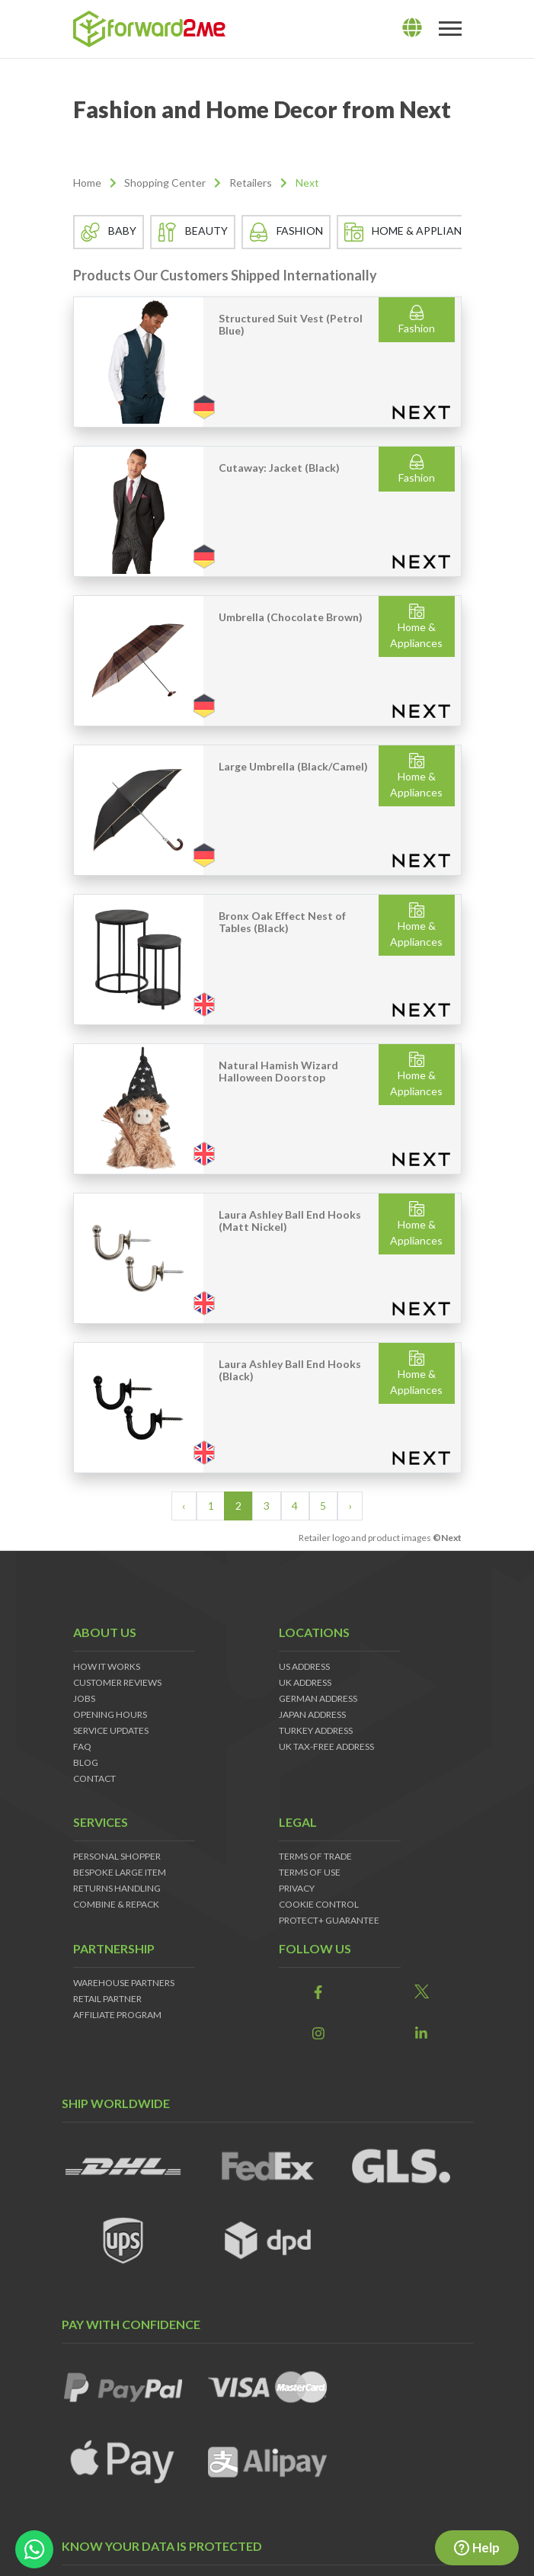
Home (87, 182)
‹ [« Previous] (183, 1505)
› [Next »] (350, 1505)
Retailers (250, 182)
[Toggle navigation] (450, 29)
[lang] (412, 28)
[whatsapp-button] (34, 2549)
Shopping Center (165, 182)
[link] (319, 1992)
